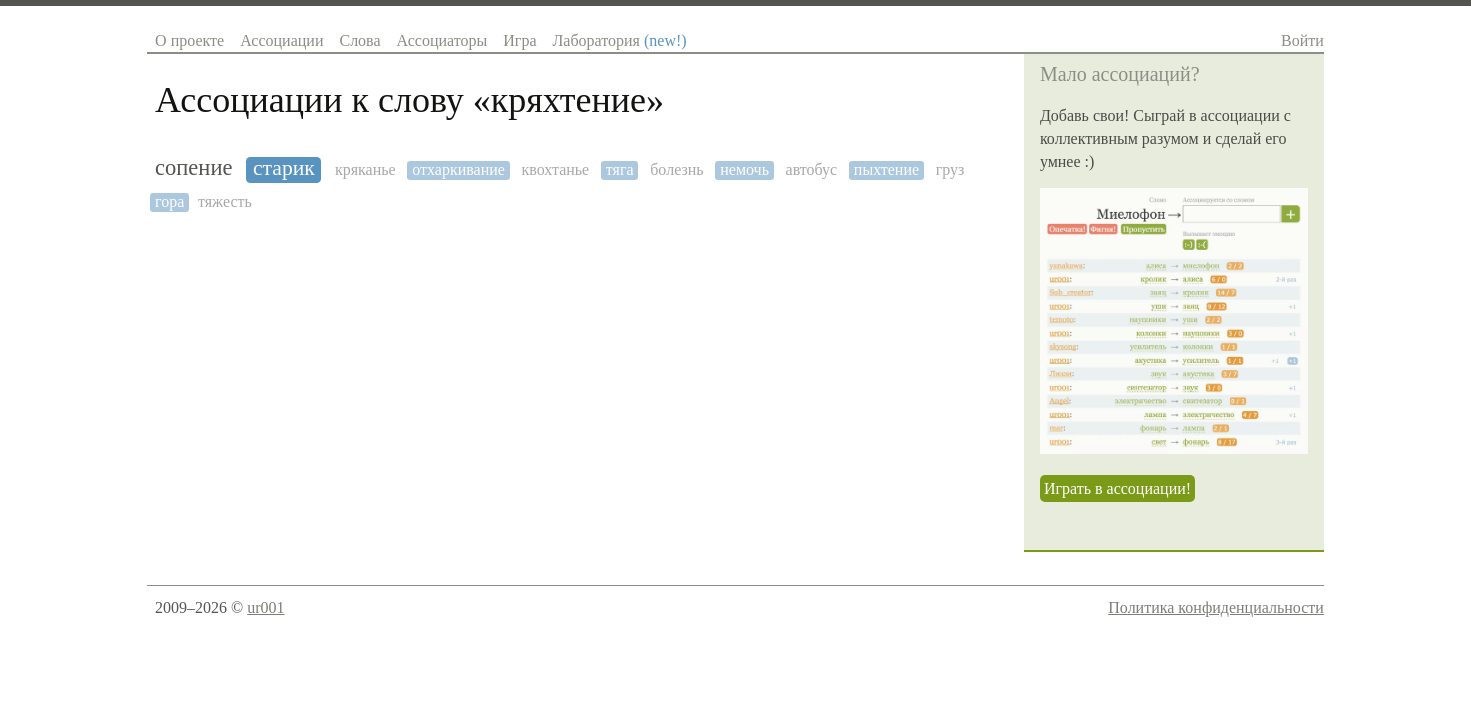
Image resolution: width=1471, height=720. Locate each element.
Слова (359, 40)
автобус (812, 169)
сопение (193, 168)
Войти (1302, 40)
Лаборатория (619, 40)
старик (284, 168)
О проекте (189, 40)
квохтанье (556, 169)
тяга (620, 169)
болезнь (676, 169)
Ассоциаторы (442, 40)
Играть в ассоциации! (1117, 488)
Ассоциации (281, 40)
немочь (744, 169)
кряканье (365, 169)
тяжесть (225, 201)
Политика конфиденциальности (1216, 607)
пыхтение (886, 169)
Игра (519, 40)
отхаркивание (458, 169)
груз (950, 169)
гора (169, 201)
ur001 (265, 607)
